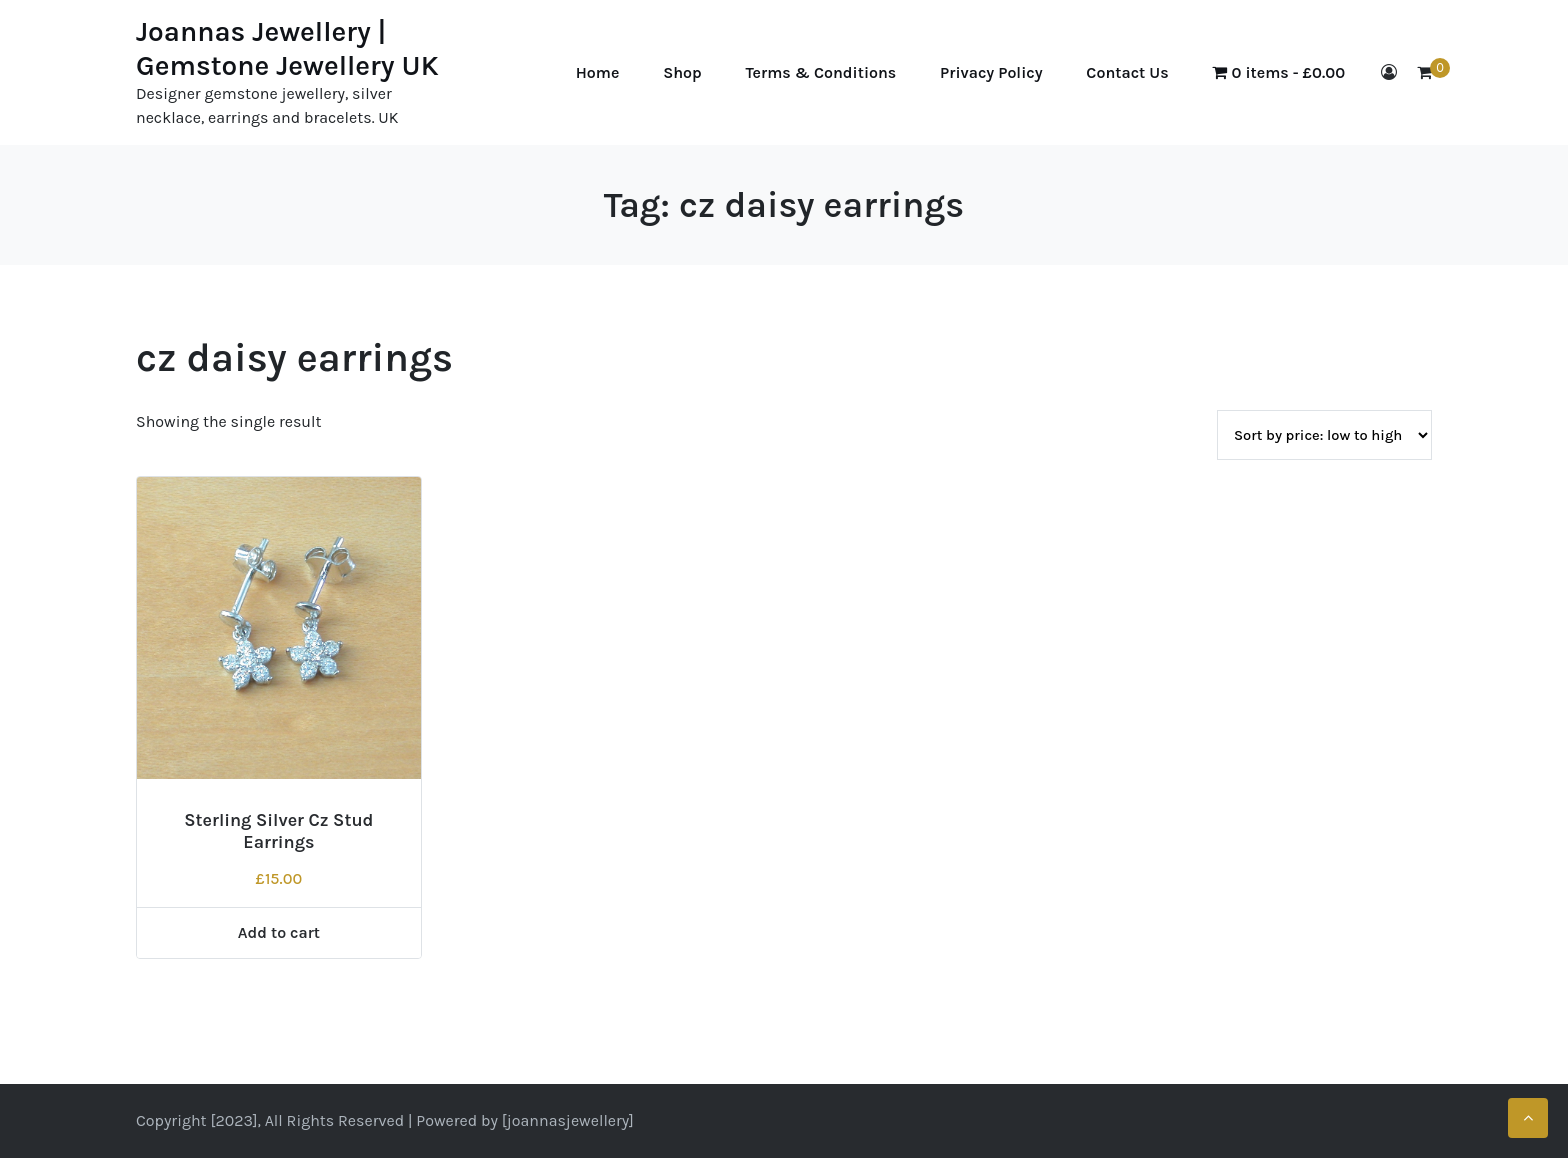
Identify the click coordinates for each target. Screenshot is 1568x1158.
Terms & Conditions (821, 72)
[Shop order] (1324, 435)
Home (598, 72)
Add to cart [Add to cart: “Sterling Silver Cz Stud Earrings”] (279, 932)
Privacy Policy (991, 72)
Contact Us (1127, 72)
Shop (682, 72)
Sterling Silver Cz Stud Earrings (278, 831)
